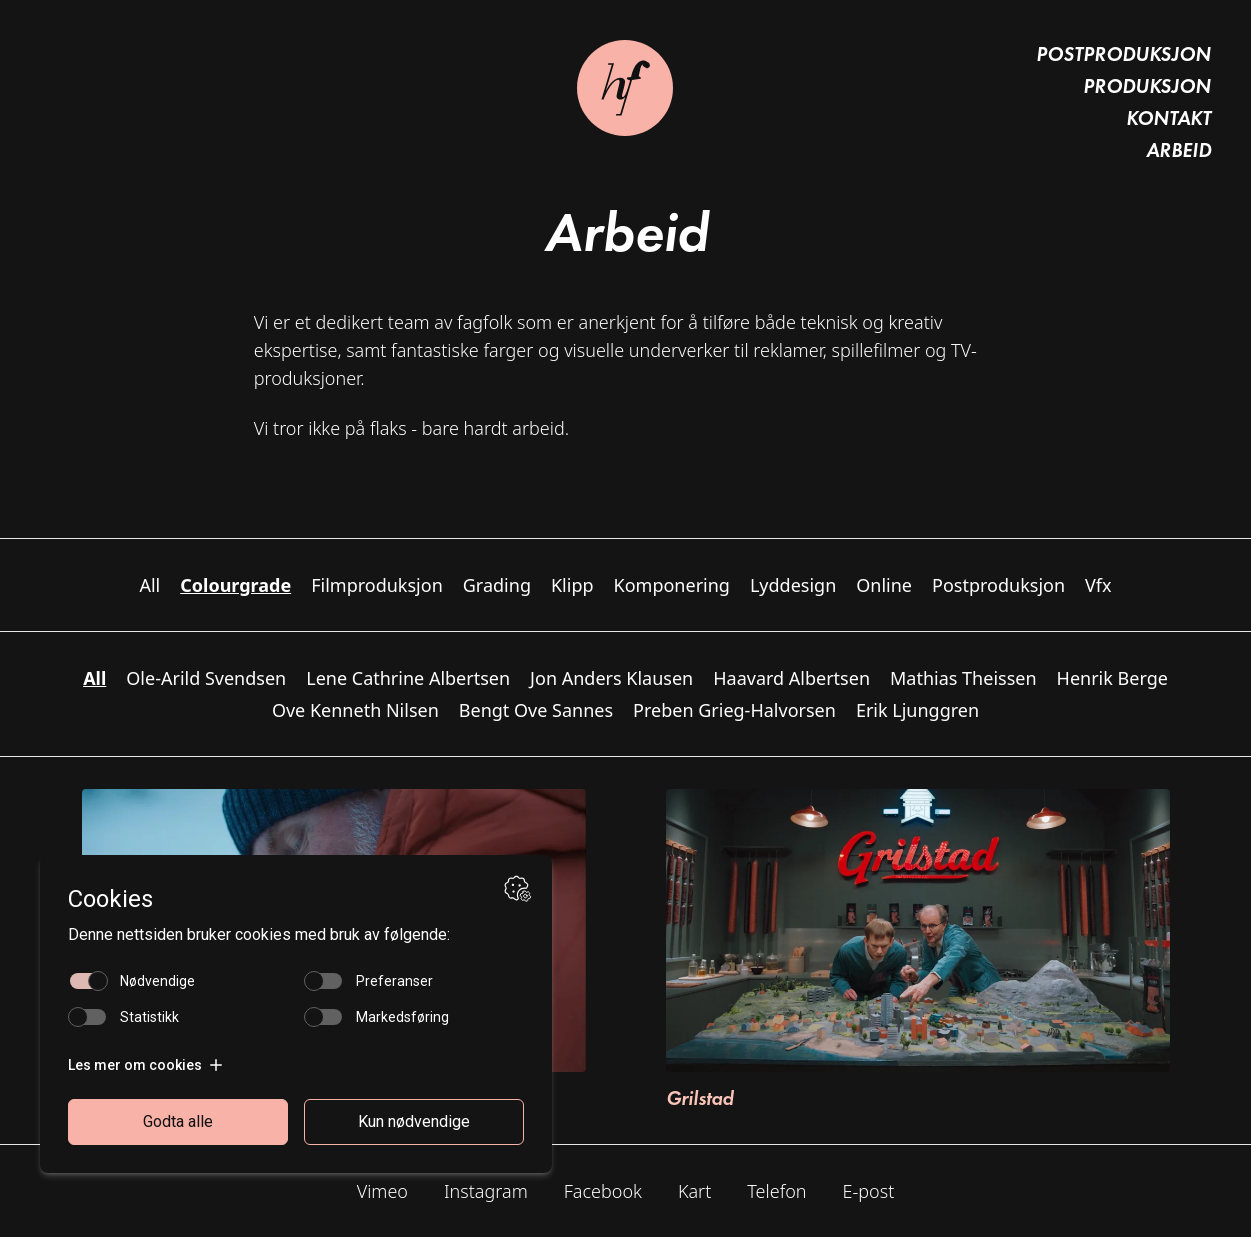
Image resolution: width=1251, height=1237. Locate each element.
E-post (869, 1191)
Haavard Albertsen (791, 678)
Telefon (776, 1191)
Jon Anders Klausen (611, 678)
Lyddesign (793, 585)
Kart (694, 1191)
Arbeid (1178, 150)
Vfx (1098, 585)
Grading (497, 585)
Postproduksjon (1123, 54)
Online (884, 585)
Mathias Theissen (963, 678)
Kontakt (1168, 118)
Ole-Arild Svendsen (206, 678)
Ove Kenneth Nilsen (355, 710)
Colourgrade (235, 585)
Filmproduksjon (377, 585)
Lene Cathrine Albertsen (408, 678)
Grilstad (699, 1098)
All (149, 585)
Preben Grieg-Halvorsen (734, 710)
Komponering (672, 585)
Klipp (572, 585)
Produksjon (1147, 86)
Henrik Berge (1112, 678)
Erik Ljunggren (917, 710)
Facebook (603, 1191)
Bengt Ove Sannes (536, 710)
